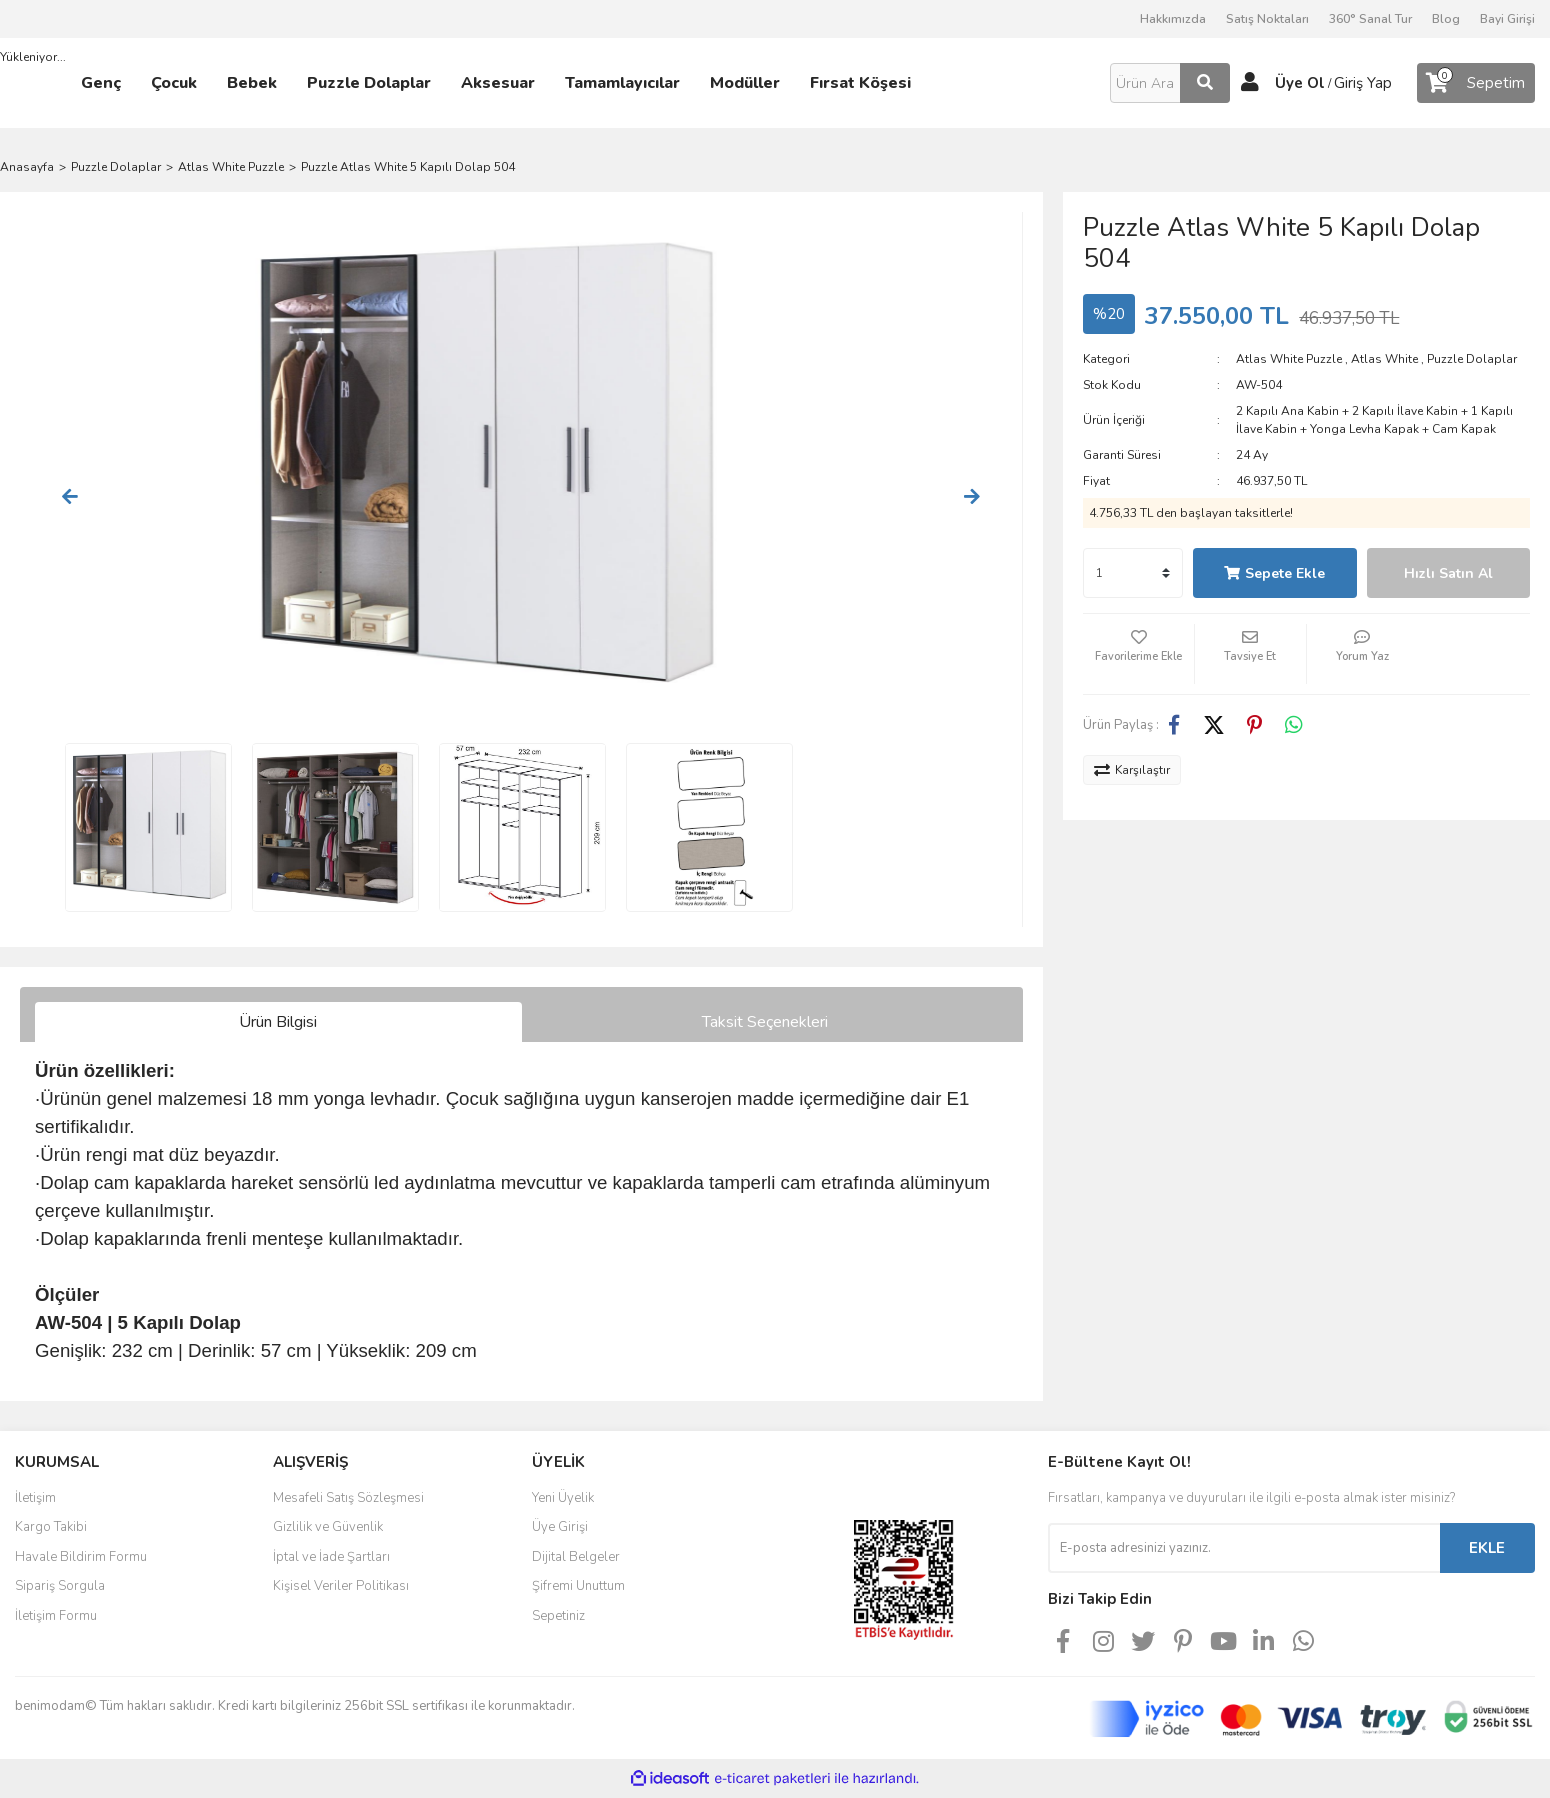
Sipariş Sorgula (60, 1586)
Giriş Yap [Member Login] (1363, 83)
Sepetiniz (558, 1616)
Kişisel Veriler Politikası (341, 1586)
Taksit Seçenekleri (765, 1022)
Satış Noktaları (1267, 19)
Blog (1446, 19)
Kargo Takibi (51, 1527)
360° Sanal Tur (1370, 19)
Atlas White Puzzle (1289, 359)
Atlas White (1384, 359)
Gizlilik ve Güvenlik (328, 1527)
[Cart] (1476, 83)
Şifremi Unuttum (578, 1586)
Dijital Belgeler (576, 1557)
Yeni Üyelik (563, 1498)
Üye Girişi (560, 1527)
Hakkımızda (1173, 19)
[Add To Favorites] (1138, 654)
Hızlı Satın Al (1448, 573)
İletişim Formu (56, 1616)
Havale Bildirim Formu (81, 1557)
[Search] (1170, 83)
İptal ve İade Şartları (331, 1557)
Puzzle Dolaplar (1472, 359)
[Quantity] (1133, 573)
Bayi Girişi (1507, 19)
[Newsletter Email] (1244, 1548)
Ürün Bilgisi (278, 1022)
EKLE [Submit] (1487, 1548)
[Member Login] (1250, 83)
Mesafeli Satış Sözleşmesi (348, 1498)
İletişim (35, 1498)
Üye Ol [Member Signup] (1300, 83)
